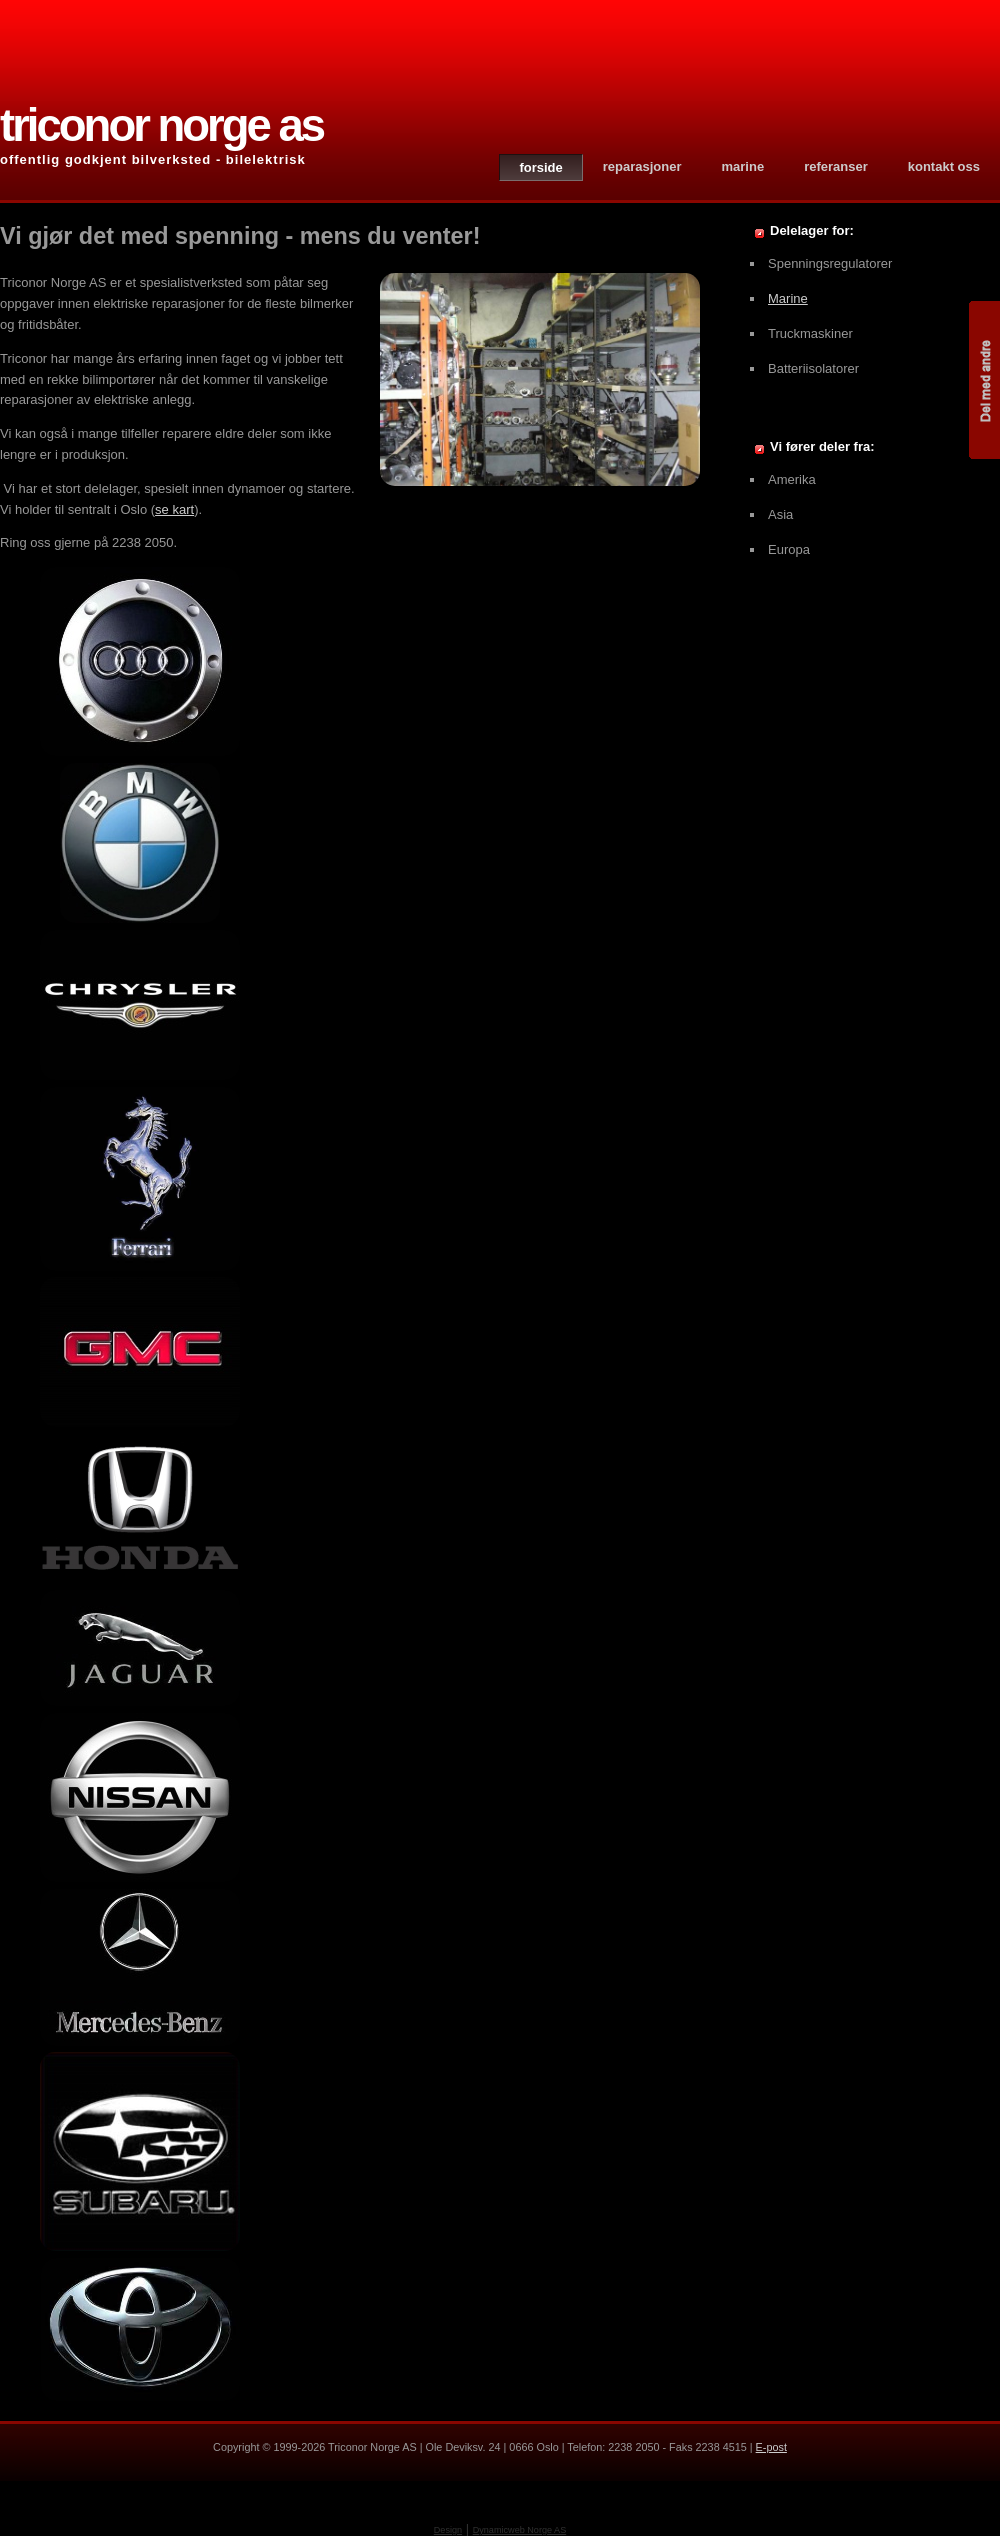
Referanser (836, 166)
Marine (743, 166)
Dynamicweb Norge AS (520, 2530)
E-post (771, 2447)
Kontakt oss (944, 166)
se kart (174, 509)
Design (448, 2530)
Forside (540, 167)
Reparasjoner (642, 166)
